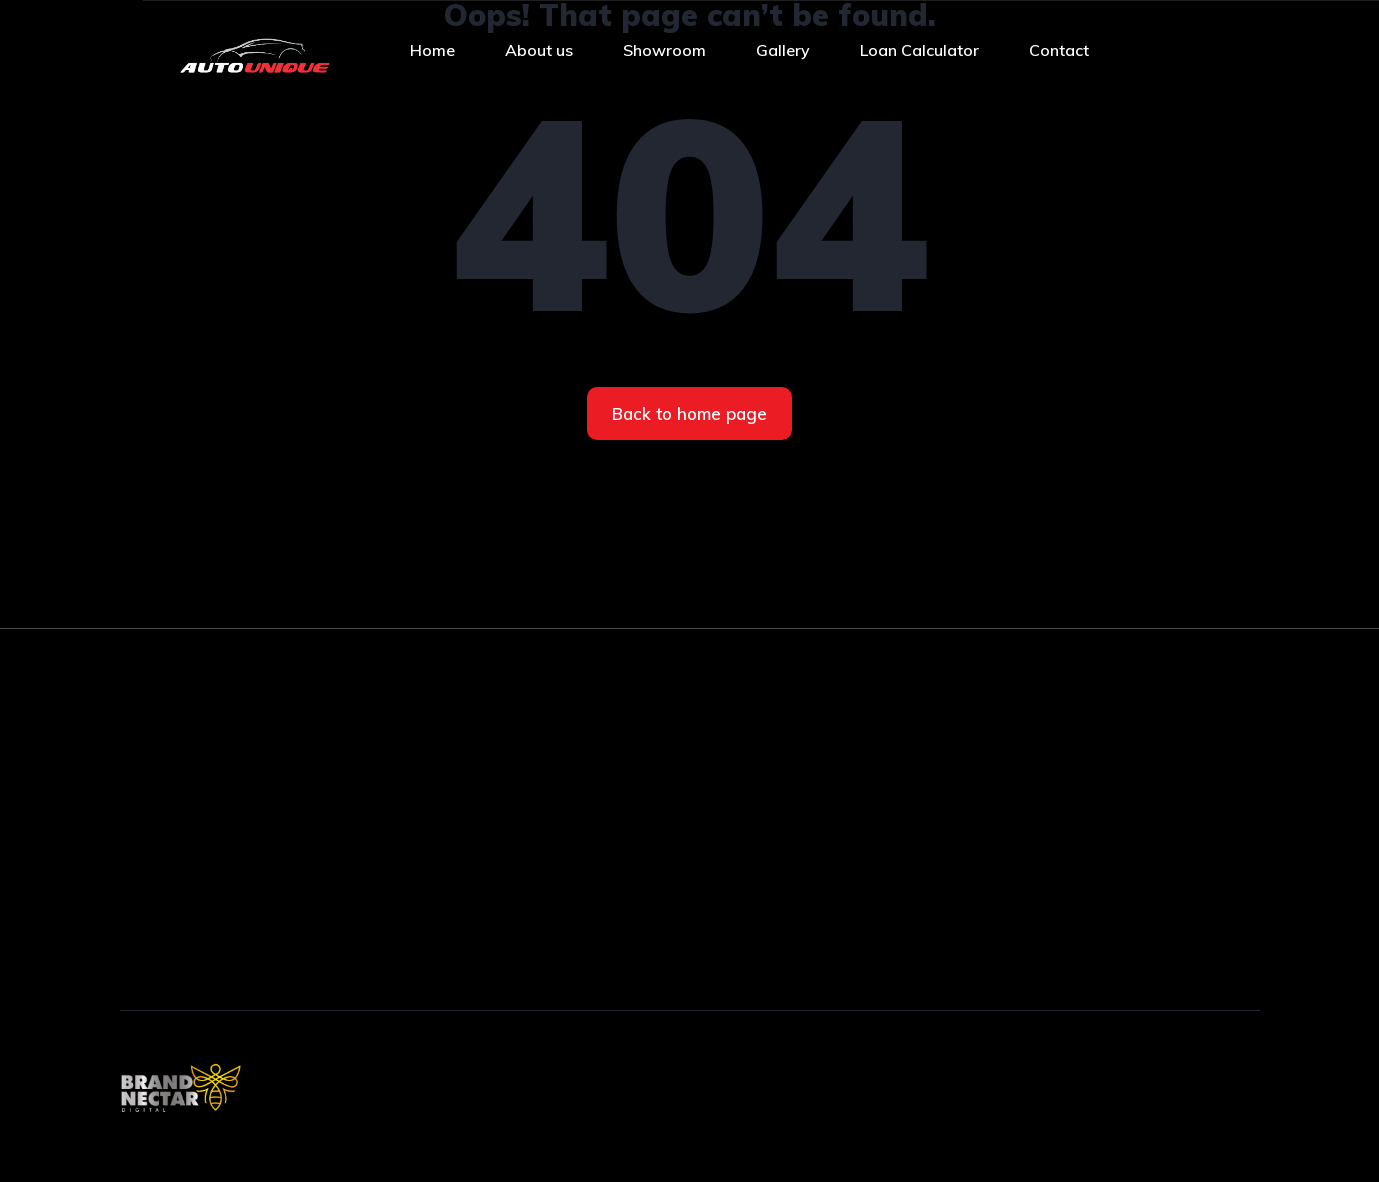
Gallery (783, 50)
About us (539, 50)
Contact (1059, 50)
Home (432, 50)
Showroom (664, 50)
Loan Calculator (919, 50)
